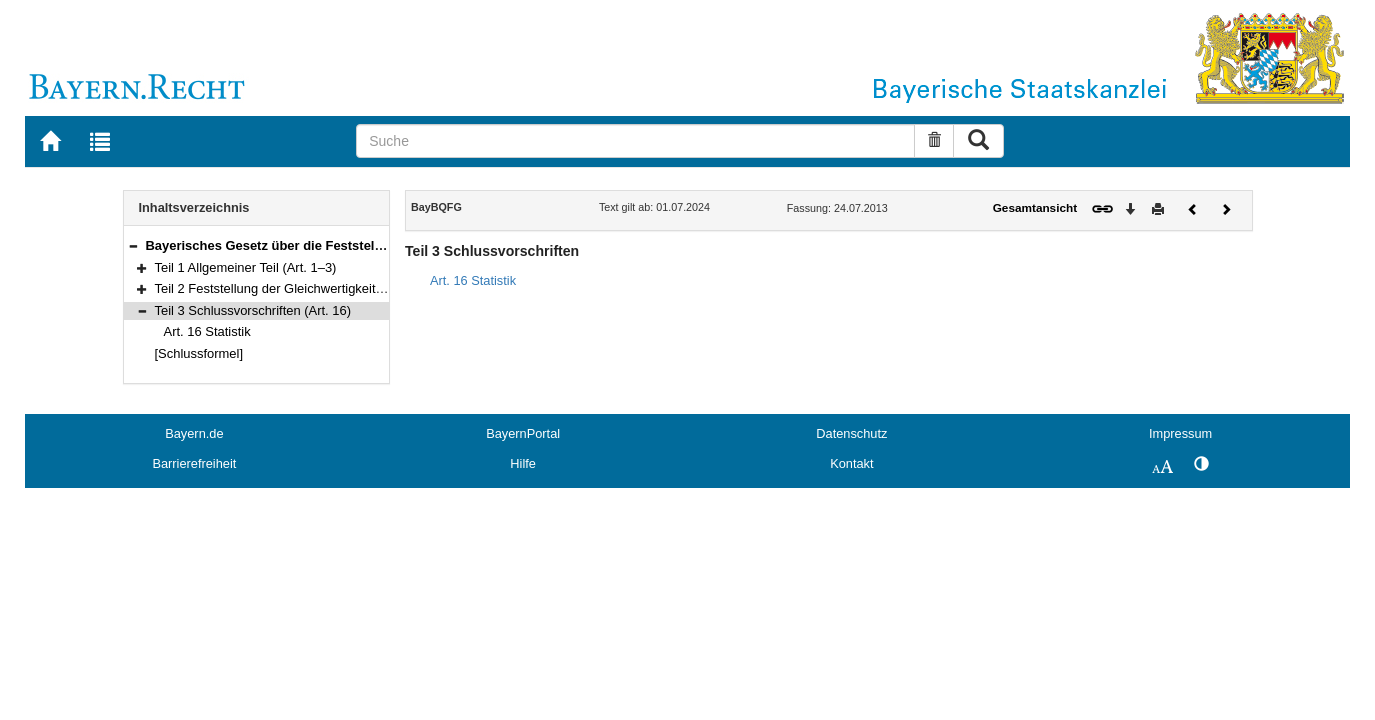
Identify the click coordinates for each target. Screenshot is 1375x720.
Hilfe (523, 463)
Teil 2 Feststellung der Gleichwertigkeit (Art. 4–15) (298, 288)
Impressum (1180, 433)
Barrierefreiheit (194, 463)
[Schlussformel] (199, 353)
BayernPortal (523, 433)
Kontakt (851, 463)
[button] (133, 245)
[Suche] (635, 141)
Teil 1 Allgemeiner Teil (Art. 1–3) (246, 267)
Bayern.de (194, 433)
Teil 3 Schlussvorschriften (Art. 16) (253, 310)
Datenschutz (851, 433)
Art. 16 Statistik (207, 331)
